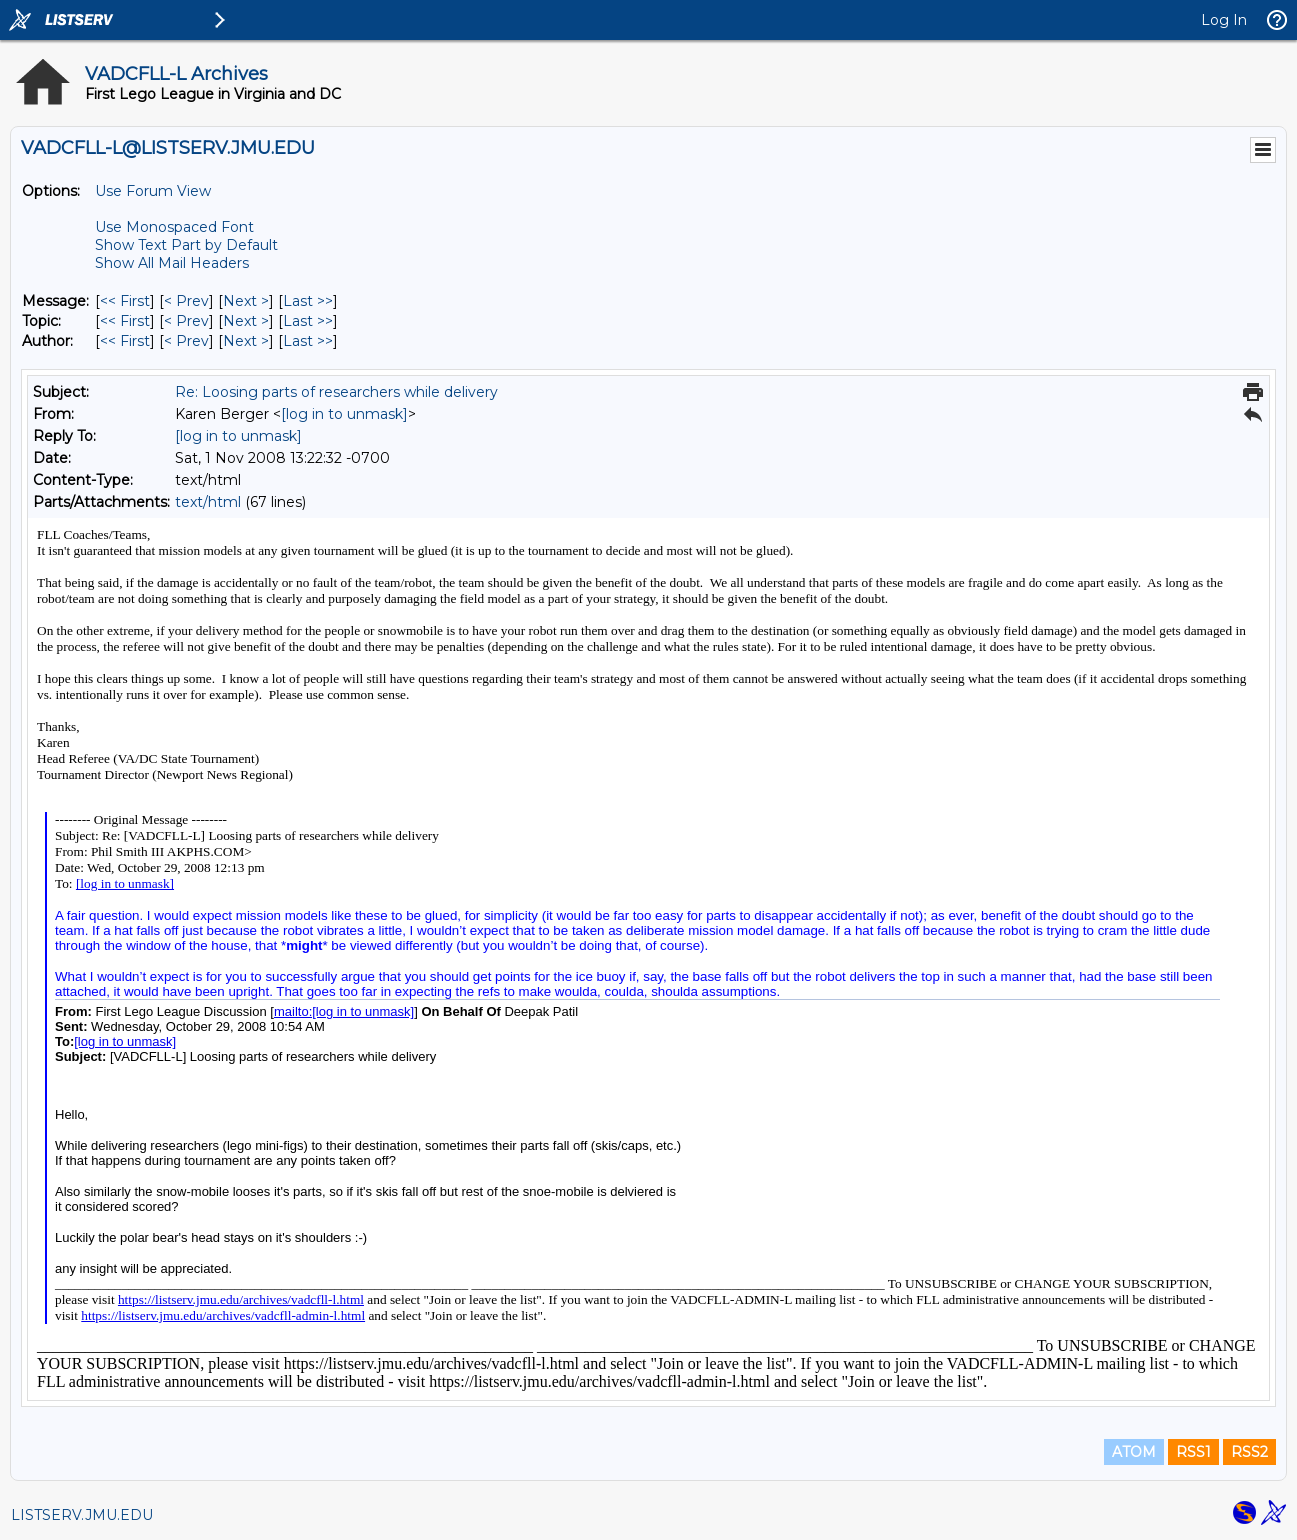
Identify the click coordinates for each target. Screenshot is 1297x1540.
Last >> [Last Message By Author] (308, 341)
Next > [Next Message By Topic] (246, 321)
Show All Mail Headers (172, 263)
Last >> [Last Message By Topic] (308, 321)
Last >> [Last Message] (308, 301)
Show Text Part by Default (186, 245)
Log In (1224, 20)
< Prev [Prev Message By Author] (186, 341)
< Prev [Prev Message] (186, 301)
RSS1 (1193, 1452)
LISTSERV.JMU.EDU (82, 1515)
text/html (208, 502)
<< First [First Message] (125, 301)
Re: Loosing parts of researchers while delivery (336, 392)
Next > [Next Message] (246, 301)
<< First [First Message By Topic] (125, 321)
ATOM (1134, 1452)
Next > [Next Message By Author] (246, 341)
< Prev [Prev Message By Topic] (186, 321)
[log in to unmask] (344, 414)
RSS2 (1249, 1452)
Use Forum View (153, 191)
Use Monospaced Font (174, 227)
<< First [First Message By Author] (125, 341)
